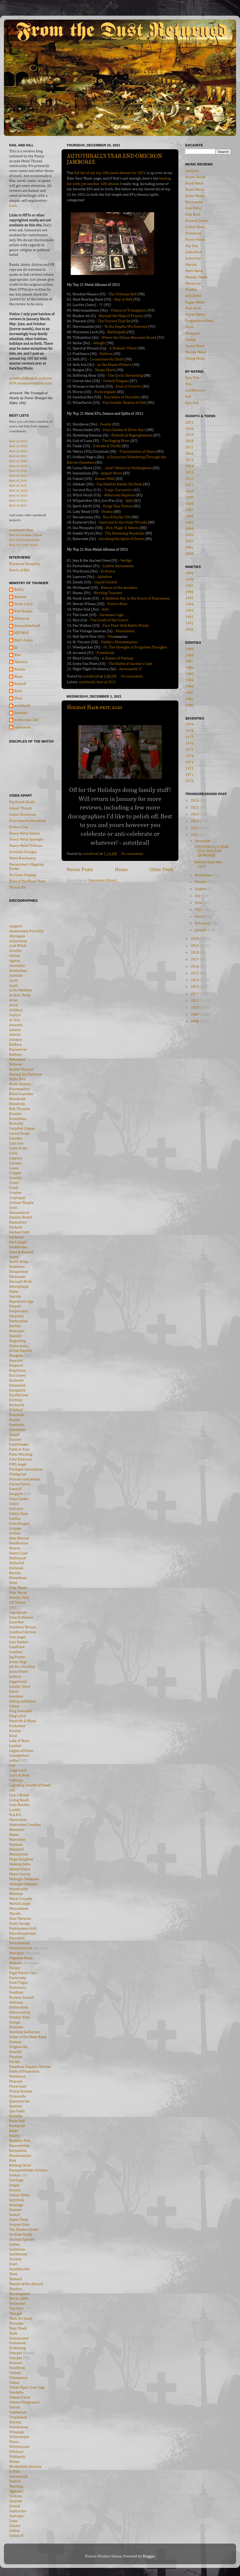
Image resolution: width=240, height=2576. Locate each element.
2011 (189, 485)
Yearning (16, 2486)
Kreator (15, 1731)
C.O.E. (13, 1153)
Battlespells (116, 332)
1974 (189, 756)
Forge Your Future (118, 506)
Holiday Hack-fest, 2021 (94, 707)
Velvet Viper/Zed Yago (27, 2387)
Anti (105, 609)
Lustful (14, 1810)
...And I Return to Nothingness (128, 468)
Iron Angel (17, 1637)
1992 (189, 617)
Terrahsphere (20, 2294)
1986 (189, 668)
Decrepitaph (19, 1287)
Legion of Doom (21, 1751)
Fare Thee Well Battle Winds (126, 626)
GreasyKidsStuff (27, 626)
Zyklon (14, 2531)
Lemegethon (19, 1755)
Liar (12, 1765)
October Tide (19, 2017)
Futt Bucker (23, 611)
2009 (189, 497)
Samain (15, 2190)
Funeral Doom (196, 221)
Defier (14, 1291)
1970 (189, 781)
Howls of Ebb (19, 570)
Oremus (15, 2042)
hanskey (20, 713)
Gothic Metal (195, 227)
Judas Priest (18, 1672)
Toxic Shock (18, 2328)
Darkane (15, 1227)
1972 (189, 768)
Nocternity (17, 1978)
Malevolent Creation (25, 1825)
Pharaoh (15, 2081)
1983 (189, 686)
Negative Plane (21, 1958)
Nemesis (16, 1963)
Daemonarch (19, 1213)
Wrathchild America (25, 2467)
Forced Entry (19, 1484)
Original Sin (18, 2047)
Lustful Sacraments (118, 566)
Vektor (14, 2383)
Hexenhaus (18, 1578)
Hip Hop (191, 246)
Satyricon (16, 2200)
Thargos (15, 2313)
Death (14, 1257)
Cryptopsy (17, 1198)
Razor (13, 2131)
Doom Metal (194, 196)
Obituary (16, 2002)
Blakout (20, 597)
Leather (15, 1746)
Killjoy (14, 1706)
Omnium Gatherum (24, 2032)
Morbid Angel (20, 1904)
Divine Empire (20, 1351)
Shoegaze (192, 333)
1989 (189, 649)
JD (16, 647)
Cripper (15, 1173)
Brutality (16, 1123)
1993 (189, 611)
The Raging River (116, 441)
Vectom (15, 2373)
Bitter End (17, 1079)
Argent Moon (111, 473)
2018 (189, 441)
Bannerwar (18, 1049)
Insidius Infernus (22, 1632)
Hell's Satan (23, 640)
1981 (189, 699)
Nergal (14, 1968)
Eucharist (16, 1405)
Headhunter (18, 1543)
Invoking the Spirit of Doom (121, 539)
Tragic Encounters (118, 490)
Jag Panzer (17, 1657)
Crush (14, 1188)
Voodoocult (18, 2412)
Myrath (15, 1914)
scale (13, 206)
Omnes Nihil (105, 479)
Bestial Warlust (21, 1069)
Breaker (15, 1114)
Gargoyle (16, 1494)
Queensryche (19, 2101)
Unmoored (17, 2343)
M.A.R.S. (15, 1815)
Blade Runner (20, 1084)
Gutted (14, 1533)
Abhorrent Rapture (119, 495)
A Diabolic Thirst (123, 348)
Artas (13, 1000)
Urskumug (17, 2348)
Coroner (15, 1163)
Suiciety (15, 2259)
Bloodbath (17, 1099)
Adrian (14, 956)
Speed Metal (195, 346)
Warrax (15, 2422)
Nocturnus (17, 1988)
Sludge (190, 340)
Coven (14, 1168)
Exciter (14, 1420)
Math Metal (194, 271)
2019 (189, 435)
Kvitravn (108, 571)
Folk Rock (192, 214)
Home (121, 869)
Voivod (14, 2407)
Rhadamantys (20, 2156)
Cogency (15, 1158)
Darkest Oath (19, 1232)
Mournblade (18, 1909)
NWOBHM (193, 296)
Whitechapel (19, 2437)
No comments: (132, 676)
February (203, 923)
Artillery (16, 1010)
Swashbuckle (19, 2269)
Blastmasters (19, 1089)
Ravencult (17, 2126)
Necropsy (16, 1953)
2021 (189, 422)
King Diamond (20, 1711)
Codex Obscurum (22, 814)
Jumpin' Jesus (19, 1686)
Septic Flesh (18, 2220)
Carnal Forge (19, 1133)
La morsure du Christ (107, 359)
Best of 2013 (18, 495)
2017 (189, 447)
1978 (189, 731)
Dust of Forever (128, 386)
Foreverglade (105, 392)
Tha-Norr (16, 2308)
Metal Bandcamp (22, 858)
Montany (16, 1894)
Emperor (16, 1365)
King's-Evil (17, 1716)
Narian (19, 669)
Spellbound (18, 2254)
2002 (189, 541)
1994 (189, 604)
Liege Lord (17, 1770)
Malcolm (21, 662)
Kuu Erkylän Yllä (116, 517)
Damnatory (18, 1222)
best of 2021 (106, 682)
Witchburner (19, 2447)
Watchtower (19, 2427)
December (203, 841)
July (198, 896)
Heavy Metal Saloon (24, 833)
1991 (189, 623)
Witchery (16, 2452)
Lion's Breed (19, 1795)
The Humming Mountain (124, 533)
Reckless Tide (20, 2141)
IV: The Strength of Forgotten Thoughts (135, 647)
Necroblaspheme (22, 1933)
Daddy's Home (113, 642)
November (203, 875)
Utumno (15, 2363)
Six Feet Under (20, 2234)
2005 (189, 523)
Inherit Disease (21, 1617)
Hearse (14, 1548)
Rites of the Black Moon (27, 881)
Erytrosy (16, 1400)
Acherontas (18, 941)
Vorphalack (18, 2417)
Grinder (15, 1529)
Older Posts (161, 869)
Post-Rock (193, 308)
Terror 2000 (18, 2299)
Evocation (17, 1415)
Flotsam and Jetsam (24, 1479)
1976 (189, 743)
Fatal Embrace (20, 1459)
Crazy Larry (23, 604)
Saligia (14, 2185)
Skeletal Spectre (21, 2239)
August (201, 889)
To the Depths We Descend (125, 327)
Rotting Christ (20, 2165)
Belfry (19, 589)
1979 (189, 725)
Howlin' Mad (19, 1598)
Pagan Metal (195, 302)
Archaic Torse (19, 995)
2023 (195, 821)
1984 (189, 680)
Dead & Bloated (21, 1252)
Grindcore (193, 233)
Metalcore (193, 283)
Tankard (15, 2279)
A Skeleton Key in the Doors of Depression (136, 598)
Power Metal (195, 315)
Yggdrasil (16, 2491)
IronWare (17, 1647)
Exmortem (17, 1430)
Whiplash (16, 2432)
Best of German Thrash (25, 535)
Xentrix (15, 2481)
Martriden (17, 1840)
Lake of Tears (19, 1741)
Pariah (14, 2062)
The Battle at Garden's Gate (130, 664)
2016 (189, 454)
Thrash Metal (195, 352)
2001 (189, 547)
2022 (195, 828)
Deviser (15, 1326)
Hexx (13, 1583)
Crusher (15, 1193)
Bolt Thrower (19, 1109)
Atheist (15, 1035)
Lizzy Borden (19, 1805)
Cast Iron (16, 1143)
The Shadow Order (24, 2230)
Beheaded (17, 1059)
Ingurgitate (18, 1612)
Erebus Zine (18, 827)
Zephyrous (17, 2511)
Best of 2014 (18, 490)
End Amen (17, 1375)
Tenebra (15, 2289)
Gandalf (15, 1489)
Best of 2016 (18, 480)
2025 (195, 807)
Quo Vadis (17, 2111)
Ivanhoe (15, 1652)
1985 (189, 674)
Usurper (15, 2353)
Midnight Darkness (24, 1879)
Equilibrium (18, 1395)
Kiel (17, 655)
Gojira (14, 1504)
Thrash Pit (17, 887)
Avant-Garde (195, 177)
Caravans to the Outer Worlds (123, 522)
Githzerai (21, 618)
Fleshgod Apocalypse (25, 1469)
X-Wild (14, 2472)
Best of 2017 (18, 476)
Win (188, 384)
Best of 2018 (18, 471)
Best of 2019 (18, 466)
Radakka (16, 2116)
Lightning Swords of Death (30, 1785)
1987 (189, 661)
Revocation (18, 2151)
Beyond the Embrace (25, 1074)
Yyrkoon (15, 2496)
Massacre (16, 1849)
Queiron (15, 2106)
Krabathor (17, 1726)
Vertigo (126, 560)
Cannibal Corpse (22, 1128)
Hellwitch (17, 1563)
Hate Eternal (19, 1538)
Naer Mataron (20, 1918)
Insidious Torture (22, 1627)
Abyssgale (17, 936)
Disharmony (18, 1346)
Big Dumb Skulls (22, 802)
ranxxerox (22, 727)
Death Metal (194, 190)
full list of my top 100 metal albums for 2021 (110, 173)
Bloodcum (17, 1104)
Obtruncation (19, 2012)
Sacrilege (16, 2180)
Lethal (14, 1760)
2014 (189, 466)
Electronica (194, 202)
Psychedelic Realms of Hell (124, 403)
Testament (17, 2303)
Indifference (195, 390)
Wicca (14, 2442)
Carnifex (15, 1138)
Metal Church (19, 1874)
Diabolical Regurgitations (131, 435)
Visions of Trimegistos (129, 310)
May (198, 909)
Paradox (15, 2057)
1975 (189, 750)
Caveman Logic (111, 615)
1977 (189, 737)
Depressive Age (21, 1301)
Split (129, 501)
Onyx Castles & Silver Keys (124, 430)
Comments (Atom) (102, 880)
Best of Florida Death (24, 540)
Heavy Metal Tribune (25, 846)
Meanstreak (18, 1854)
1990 (189, 629)
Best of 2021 (18, 456)
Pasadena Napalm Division (30, 2067)
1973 (189, 762)
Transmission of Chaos (137, 451)
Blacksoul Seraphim (24, 564)
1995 (189, 598)
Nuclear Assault (21, 1997)
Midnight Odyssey (23, 1884)
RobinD (20, 684)
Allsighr (99, 343)
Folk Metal (193, 208)
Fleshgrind (17, 1474)
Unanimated (19, 2338)
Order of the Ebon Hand (27, 2037)
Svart (13, 2264)
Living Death (19, 1800)
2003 (189, 535)
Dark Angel (18, 1242)
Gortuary (16, 1509)
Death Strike (19, 1262)
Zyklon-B (16, 2536)
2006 (189, 516)
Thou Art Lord (20, 2318)
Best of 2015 (18, 485)
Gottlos (14, 1519)
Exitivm (106, 354)
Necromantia (19, 1943)
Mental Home (19, 1869)
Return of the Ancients (119, 588)
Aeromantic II (130, 669)
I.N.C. (13, 1607)
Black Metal (194, 183)
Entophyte (17, 1390)
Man (111, 637)
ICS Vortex (17, 1603)
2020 (189, 429)
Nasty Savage (19, 1923)
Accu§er (15, 951)
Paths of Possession (24, 2071)
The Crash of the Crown (109, 620)
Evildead (16, 1410)
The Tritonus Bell (123, 294)
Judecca (15, 1676)
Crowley (15, 1178)
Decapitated (18, 1272)
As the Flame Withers (114, 365)
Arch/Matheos (20, 990)
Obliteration (18, 2007)
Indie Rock (193, 252)
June (199, 903)
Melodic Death (196, 277)
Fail (188, 397)
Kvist (13, 1736)
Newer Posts (80, 869)
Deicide (15, 1296)
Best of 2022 (18, 451)
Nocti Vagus (18, 1983)
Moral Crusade (20, 1899)
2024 (195, 814)
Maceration (18, 1820)
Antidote (16, 976)
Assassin (16, 1025)
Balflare (15, 1044)
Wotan (14, 2462)
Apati (13, 985)
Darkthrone (18, 1247)
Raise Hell (17, 2121)
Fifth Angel (18, 1464)
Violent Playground (24, 2402)
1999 (189, 573)
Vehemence (18, 2378)
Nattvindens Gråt (23, 1928)
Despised (16, 1316)
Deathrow (17, 1267)
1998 (189, 580)
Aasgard (15, 926)
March (200, 916)
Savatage (16, 2205)
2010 (189, 491)
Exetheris (16, 1425)
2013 (189, 472)
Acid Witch (17, 946)
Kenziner (16, 1696)
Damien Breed (20, 1217)
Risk (12, 2161)
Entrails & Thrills (107, 446)
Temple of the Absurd (26, 2284)
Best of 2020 (18, 461)
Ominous (16, 2027)
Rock (18, 691)
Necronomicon (20, 1948)
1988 (189, 655)
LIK (12, 1790)
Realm (14, 2136)
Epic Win (192, 378)
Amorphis (17, 966)
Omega (14, 2022)
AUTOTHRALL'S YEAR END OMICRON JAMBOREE (211, 851)
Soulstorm (17, 2249)
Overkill (15, 2052)
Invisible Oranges (23, 852)
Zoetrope (16, 2516)
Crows (14, 1183)
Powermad (17, 2086)
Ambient (192, 171)
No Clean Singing (22, 875)
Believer (15, 1064)
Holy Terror (18, 1593)
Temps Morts (105, 370)
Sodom (14, 2244)
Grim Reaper (19, 1524)
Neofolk (191, 290)
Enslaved (16, 1380)
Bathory (15, 1054)
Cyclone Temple (21, 1203)
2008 (189, 504)
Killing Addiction (22, 1701)
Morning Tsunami (108, 593)
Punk (189, 327)
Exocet (14, 1435)
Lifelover (16, 1780)
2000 (189, 554)
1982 (189, 693)
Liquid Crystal (106, 582)
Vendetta (16, 2392)
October (201, 882)
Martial (191, 265)
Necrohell (17, 1938)
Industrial (193, 258)
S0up (18, 698)
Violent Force (19, 2397)
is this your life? (26, 720)
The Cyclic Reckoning (125, 375)
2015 (189, 460)
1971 (189, 775)
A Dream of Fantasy (118, 658)
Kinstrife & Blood (22, 1721)
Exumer (15, 1439)
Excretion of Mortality (122, 397)
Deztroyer (17, 1331)
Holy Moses (18, 1588)
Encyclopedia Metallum (27, 821)
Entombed (17, 1385)
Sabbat (14, 2175)
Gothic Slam (18, 1514)
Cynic (13, 1208)
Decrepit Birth (20, 1282)
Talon (13, 2274)
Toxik (13, 2333)
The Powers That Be (114, 321)
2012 (189, 479)
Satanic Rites (19, 2195)
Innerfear (16, 1622)
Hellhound (17, 1558)
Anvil (13, 980)
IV (101, 305)
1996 (189, 592)
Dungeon (16, 1356)
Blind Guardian (21, 1094)
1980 (189, 705)
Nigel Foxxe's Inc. (23, 1973)
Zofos (13, 2521)
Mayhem (16, 1845)
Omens (107, 512)
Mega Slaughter (21, 1859)
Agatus (14, 961)
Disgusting (17, 1341)
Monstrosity (18, 1889)
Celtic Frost (18, 1148)
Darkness (16, 1237)
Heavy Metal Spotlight (26, 839)
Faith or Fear (19, 1449)
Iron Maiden (18, 1642)
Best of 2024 (18, 441)
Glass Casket (19, 1499)
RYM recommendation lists (30, 383)
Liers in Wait (19, 1775)
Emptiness (17, 1370)
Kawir (14, 1691)
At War (14, 1020)
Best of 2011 (18, 505)
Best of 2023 (18, 446)
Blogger (149, 2556)
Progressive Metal (199, 321)
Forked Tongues (116, 381)
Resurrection (19, 2146)
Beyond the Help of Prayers (121, 316)
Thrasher (16, 2323)
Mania (14, 1835)
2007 (189, 510)
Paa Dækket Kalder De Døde (119, 484)
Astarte (15, 1030)
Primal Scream (20, 2091)
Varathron (17, 2368)
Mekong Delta (20, 1864)
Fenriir (105, 424)
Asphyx (15, 1015)
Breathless (17, 1119)
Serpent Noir (19, 2225)
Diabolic (15, 1336)
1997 (189, 586)
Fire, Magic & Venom (122, 528)
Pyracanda (17, 2096)
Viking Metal (195, 358)
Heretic (15, 1573)
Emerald (16, 1360)
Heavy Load (18, 1553)
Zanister (15, 2501)
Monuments (125, 631)
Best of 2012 (18, 500)
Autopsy (15, 1040)
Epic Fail (192, 403)
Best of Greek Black (23, 545)
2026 (195, 800)
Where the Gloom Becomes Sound (128, 338)
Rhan (18, 676)
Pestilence (17, 2076)
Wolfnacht (17, 2457)
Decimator (17, 1277)
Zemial (14, 2506)
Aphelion (104, 577)
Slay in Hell (123, 299)
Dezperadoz (18, 1311)
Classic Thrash (20, 808)
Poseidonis (105, 653)
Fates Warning (20, 1454)
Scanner (15, 2210)
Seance (14, 2215)
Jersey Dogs (18, 1662)
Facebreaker (19, 1444)
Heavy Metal (195, 240)
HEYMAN (21, 633)
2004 (189, 529)
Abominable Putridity (26, 931)
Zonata (14, 2526)
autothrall (87, 682)
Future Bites (117, 604)
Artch (13, 1005)
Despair (15, 1306)
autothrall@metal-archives (30, 378)
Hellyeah (16, 1568)
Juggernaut (18, 1681)
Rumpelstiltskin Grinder (28, 2170)
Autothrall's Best (21, 530)
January (201, 930)
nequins (131, 642)
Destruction (18, 1321)
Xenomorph (18, 2477)
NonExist (16, 1992)
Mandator (17, 1830)
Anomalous (18, 971)
